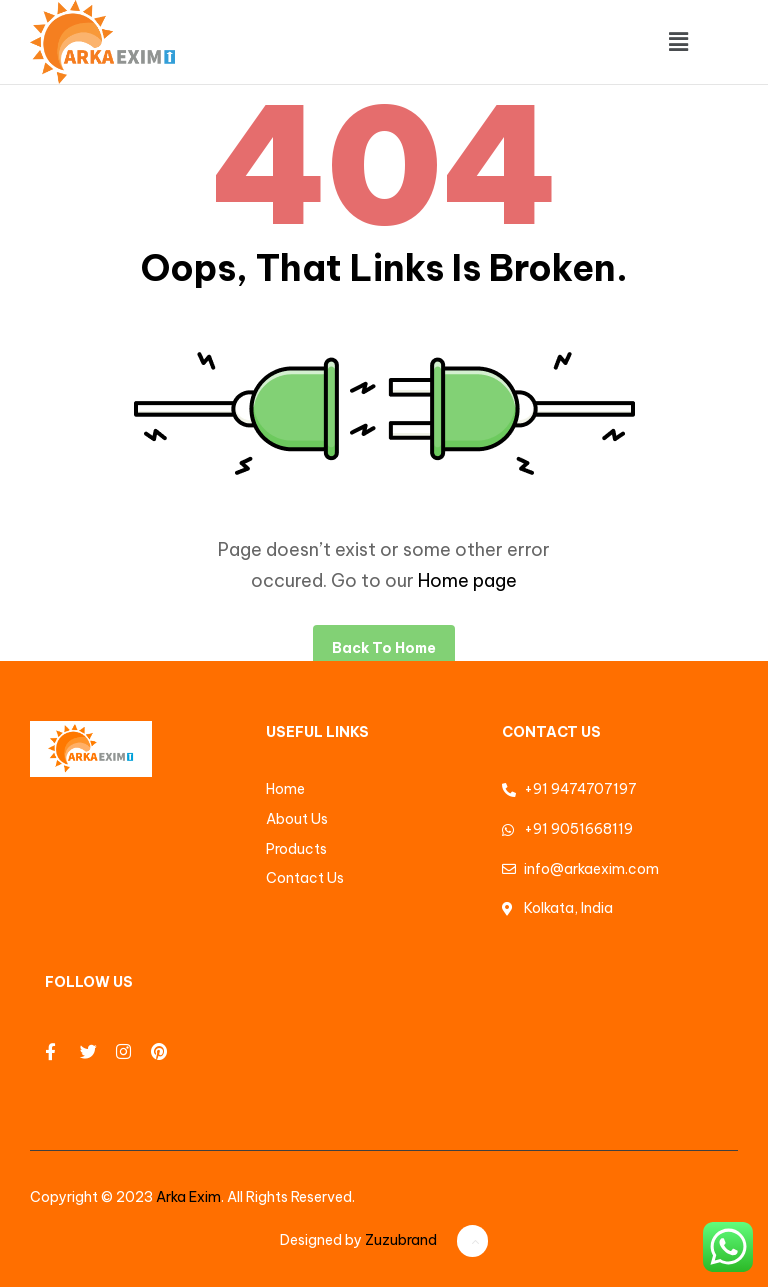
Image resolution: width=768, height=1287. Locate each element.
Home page (467, 580)
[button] (678, 41)
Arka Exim (188, 1197)
